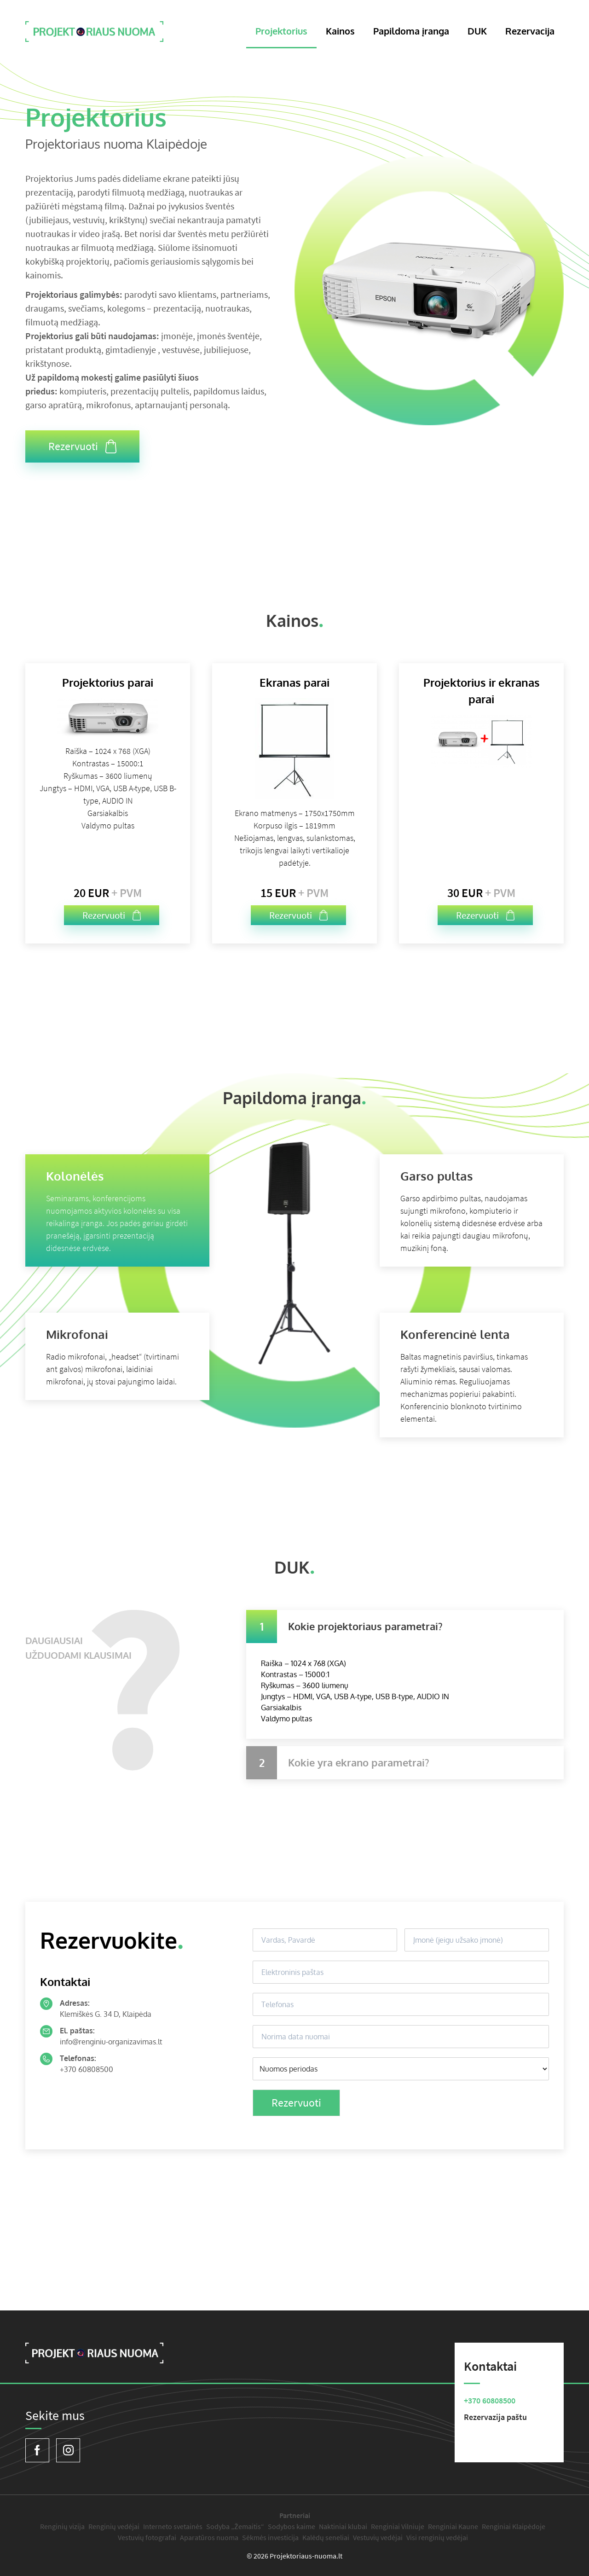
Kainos (340, 31)
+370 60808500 (86, 2069)
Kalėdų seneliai (325, 2537)
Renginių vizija (62, 2526)
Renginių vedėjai (113, 2526)
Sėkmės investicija (270, 2537)
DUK (477, 31)
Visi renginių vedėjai (437, 2537)
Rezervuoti (82, 446)
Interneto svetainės (172, 2526)
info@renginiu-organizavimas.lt (111, 2041)
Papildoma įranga (411, 31)
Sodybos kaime (291, 2526)
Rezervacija (529, 31)
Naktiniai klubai (343, 2526)
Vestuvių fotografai (147, 2537)
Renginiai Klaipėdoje (513, 2526)
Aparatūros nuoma (209, 2537)
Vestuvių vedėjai (378, 2537)
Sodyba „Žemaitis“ (235, 2526)
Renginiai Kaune (453, 2526)
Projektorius (281, 31)
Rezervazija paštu (495, 2417)
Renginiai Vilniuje (397, 2526)
